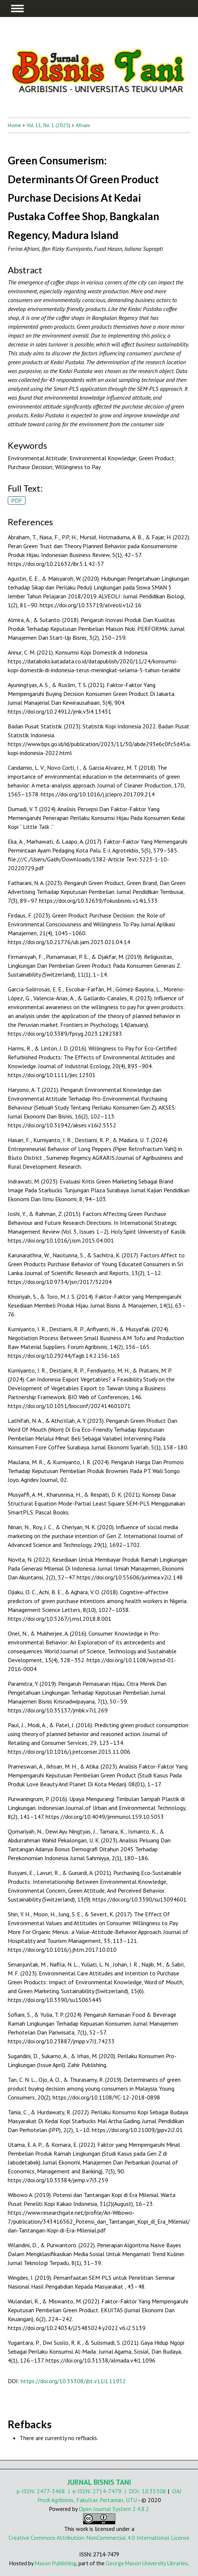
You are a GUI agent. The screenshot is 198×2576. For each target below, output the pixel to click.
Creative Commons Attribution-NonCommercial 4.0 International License (99, 2537)
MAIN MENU (17, 8)
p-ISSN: (27, 2491)
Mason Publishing (55, 2563)
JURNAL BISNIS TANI (99, 2482)
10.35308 (154, 2491)
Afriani (83, 125)
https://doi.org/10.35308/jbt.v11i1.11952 (73, 2381)
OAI (176, 2491)
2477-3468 (51, 2491)
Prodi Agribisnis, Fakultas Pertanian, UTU (87, 2500)
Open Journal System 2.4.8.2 (114, 2508)
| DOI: (131, 2491)
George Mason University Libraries (146, 2563)
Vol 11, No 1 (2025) (48, 125)
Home (14, 125)
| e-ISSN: (79, 2491)
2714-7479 (107, 2491)
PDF (16, 500)
